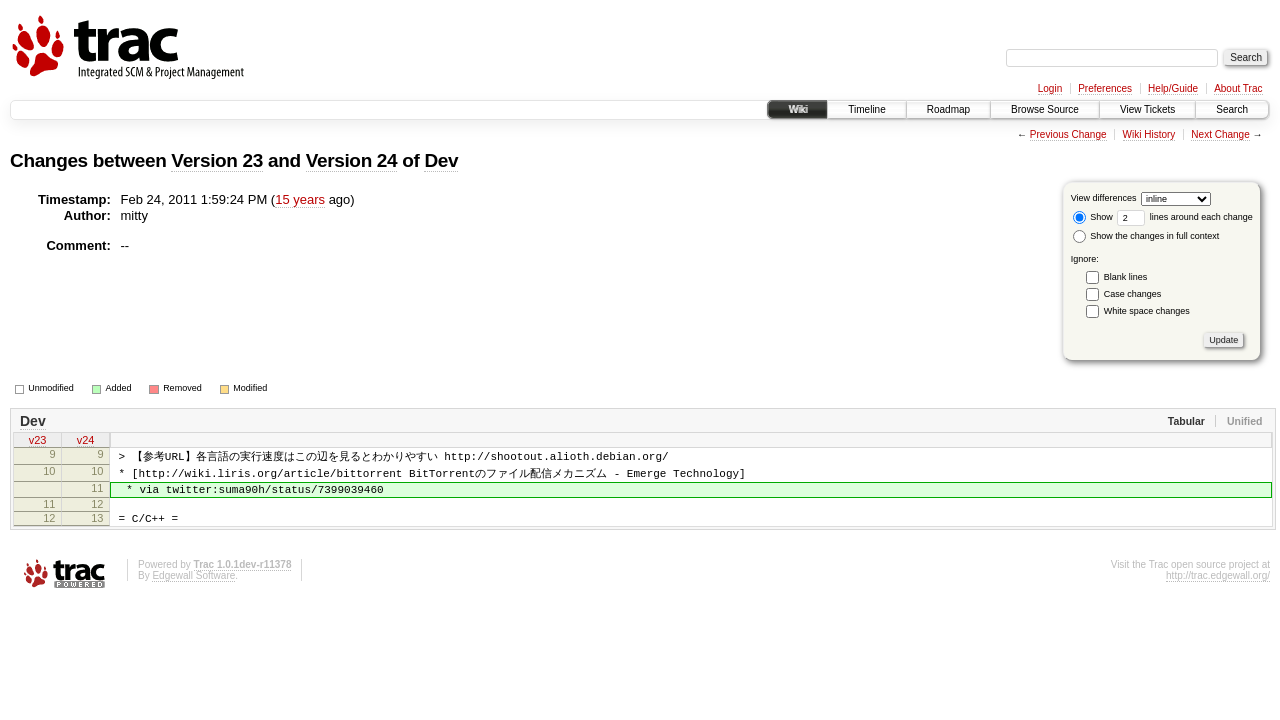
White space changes (1147, 311)
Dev (441, 160)
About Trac (1238, 88)
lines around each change (1185, 217)
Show (1093, 217)
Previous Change (1068, 134)
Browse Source (1045, 109)
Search (1232, 109)
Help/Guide (1173, 88)
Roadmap (948, 109)
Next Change (1220, 134)
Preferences (1105, 88)
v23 (38, 442)
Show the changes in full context (1146, 236)
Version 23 (217, 160)
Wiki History (1149, 134)
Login (1050, 88)
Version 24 (352, 160)
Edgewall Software (193, 589)
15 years (300, 199)
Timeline (866, 109)
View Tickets (1147, 109)
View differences (1104, 198)
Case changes (1133, 294)
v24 (86, 442)
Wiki (797, 109)
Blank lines (1126, 277)
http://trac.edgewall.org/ (1218, 589)
